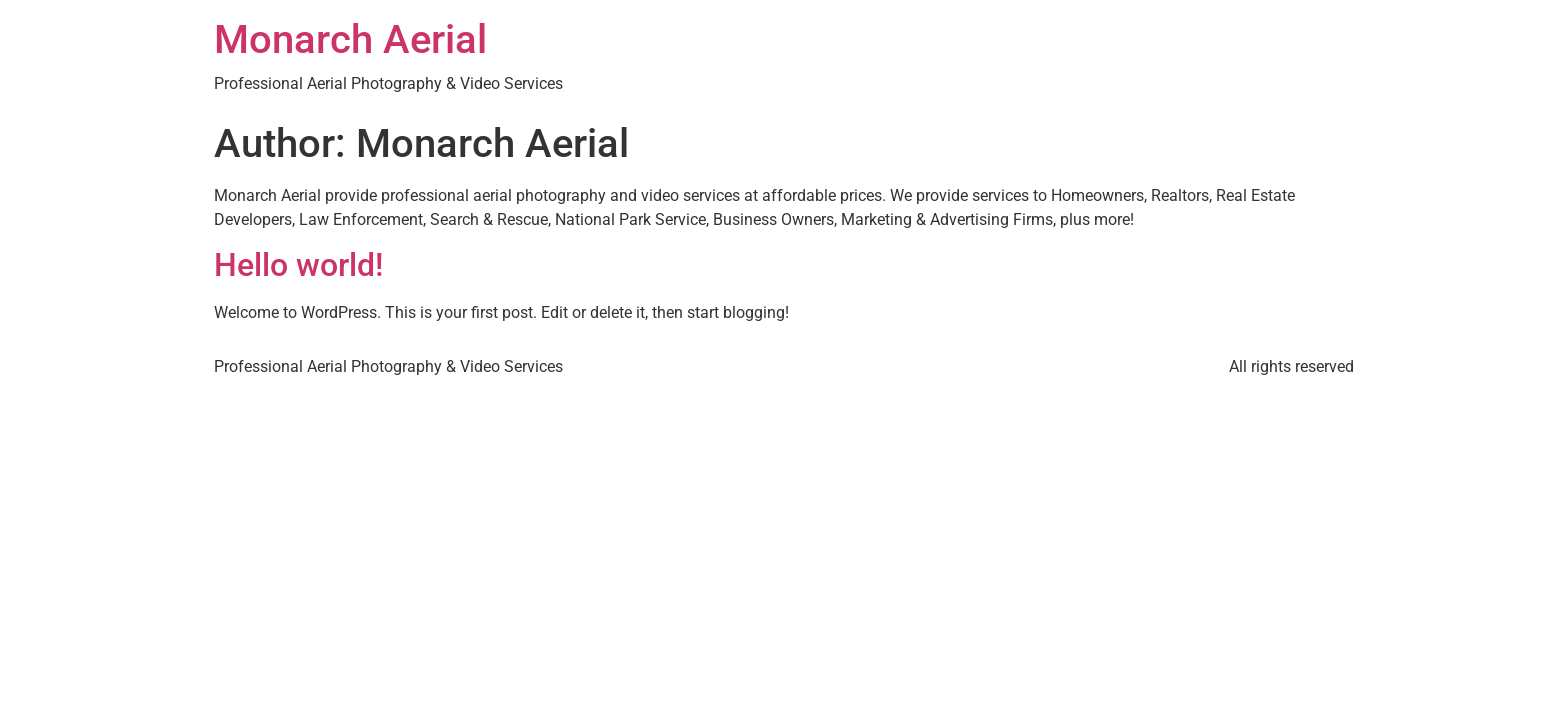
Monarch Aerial (350, 39)
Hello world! (298, 265)
